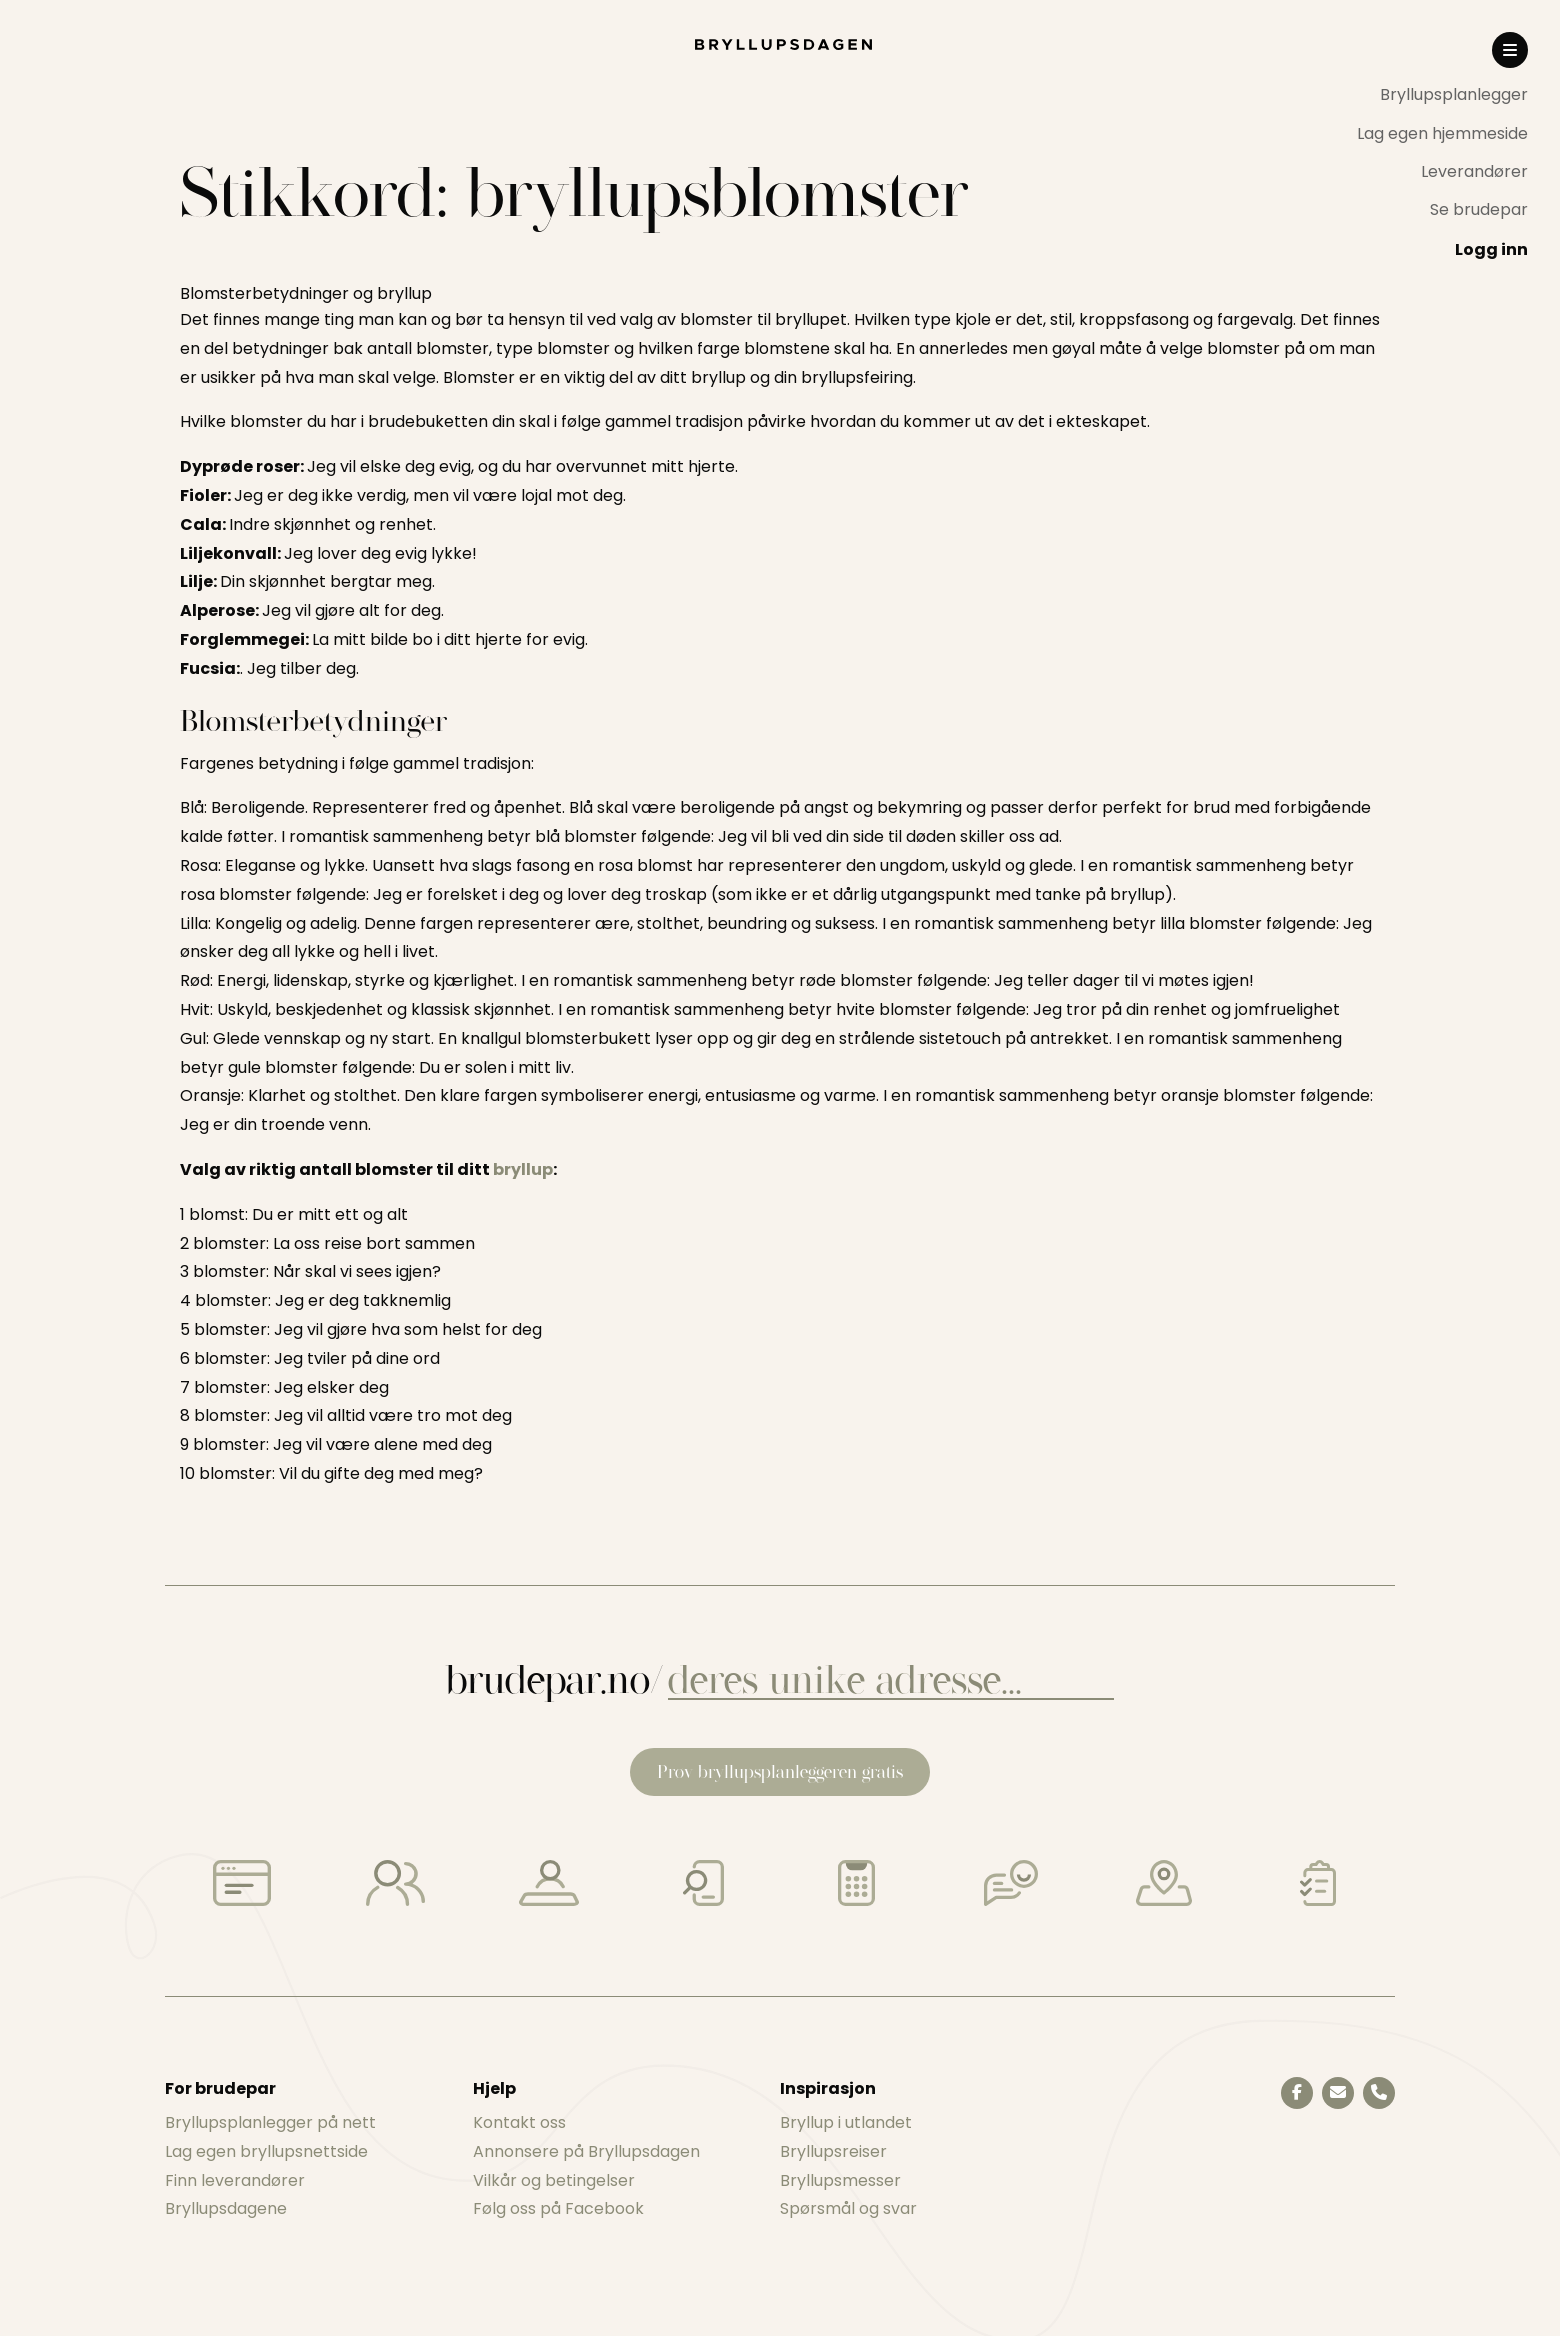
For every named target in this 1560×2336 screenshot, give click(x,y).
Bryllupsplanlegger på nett (270, 2122)
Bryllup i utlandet (846, 2122)
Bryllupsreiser (833, 2151)
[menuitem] (1442, 95)
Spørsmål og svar (848, 2208)
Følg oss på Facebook (558, 2208)
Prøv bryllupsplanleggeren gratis (780, 1771)
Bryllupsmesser (840, 2180)
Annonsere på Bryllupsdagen (586, 2151)
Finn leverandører (235, 2180)
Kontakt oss (519, 2122)
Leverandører (1474, 171)
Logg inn (1491, 249)
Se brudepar (1479, 209)
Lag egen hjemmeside (1442, 133)
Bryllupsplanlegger (1454, 94)
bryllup (523, 1169)
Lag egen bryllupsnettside (266, 2151)
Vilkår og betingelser (554, 2180)
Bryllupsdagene (226, 2208)
